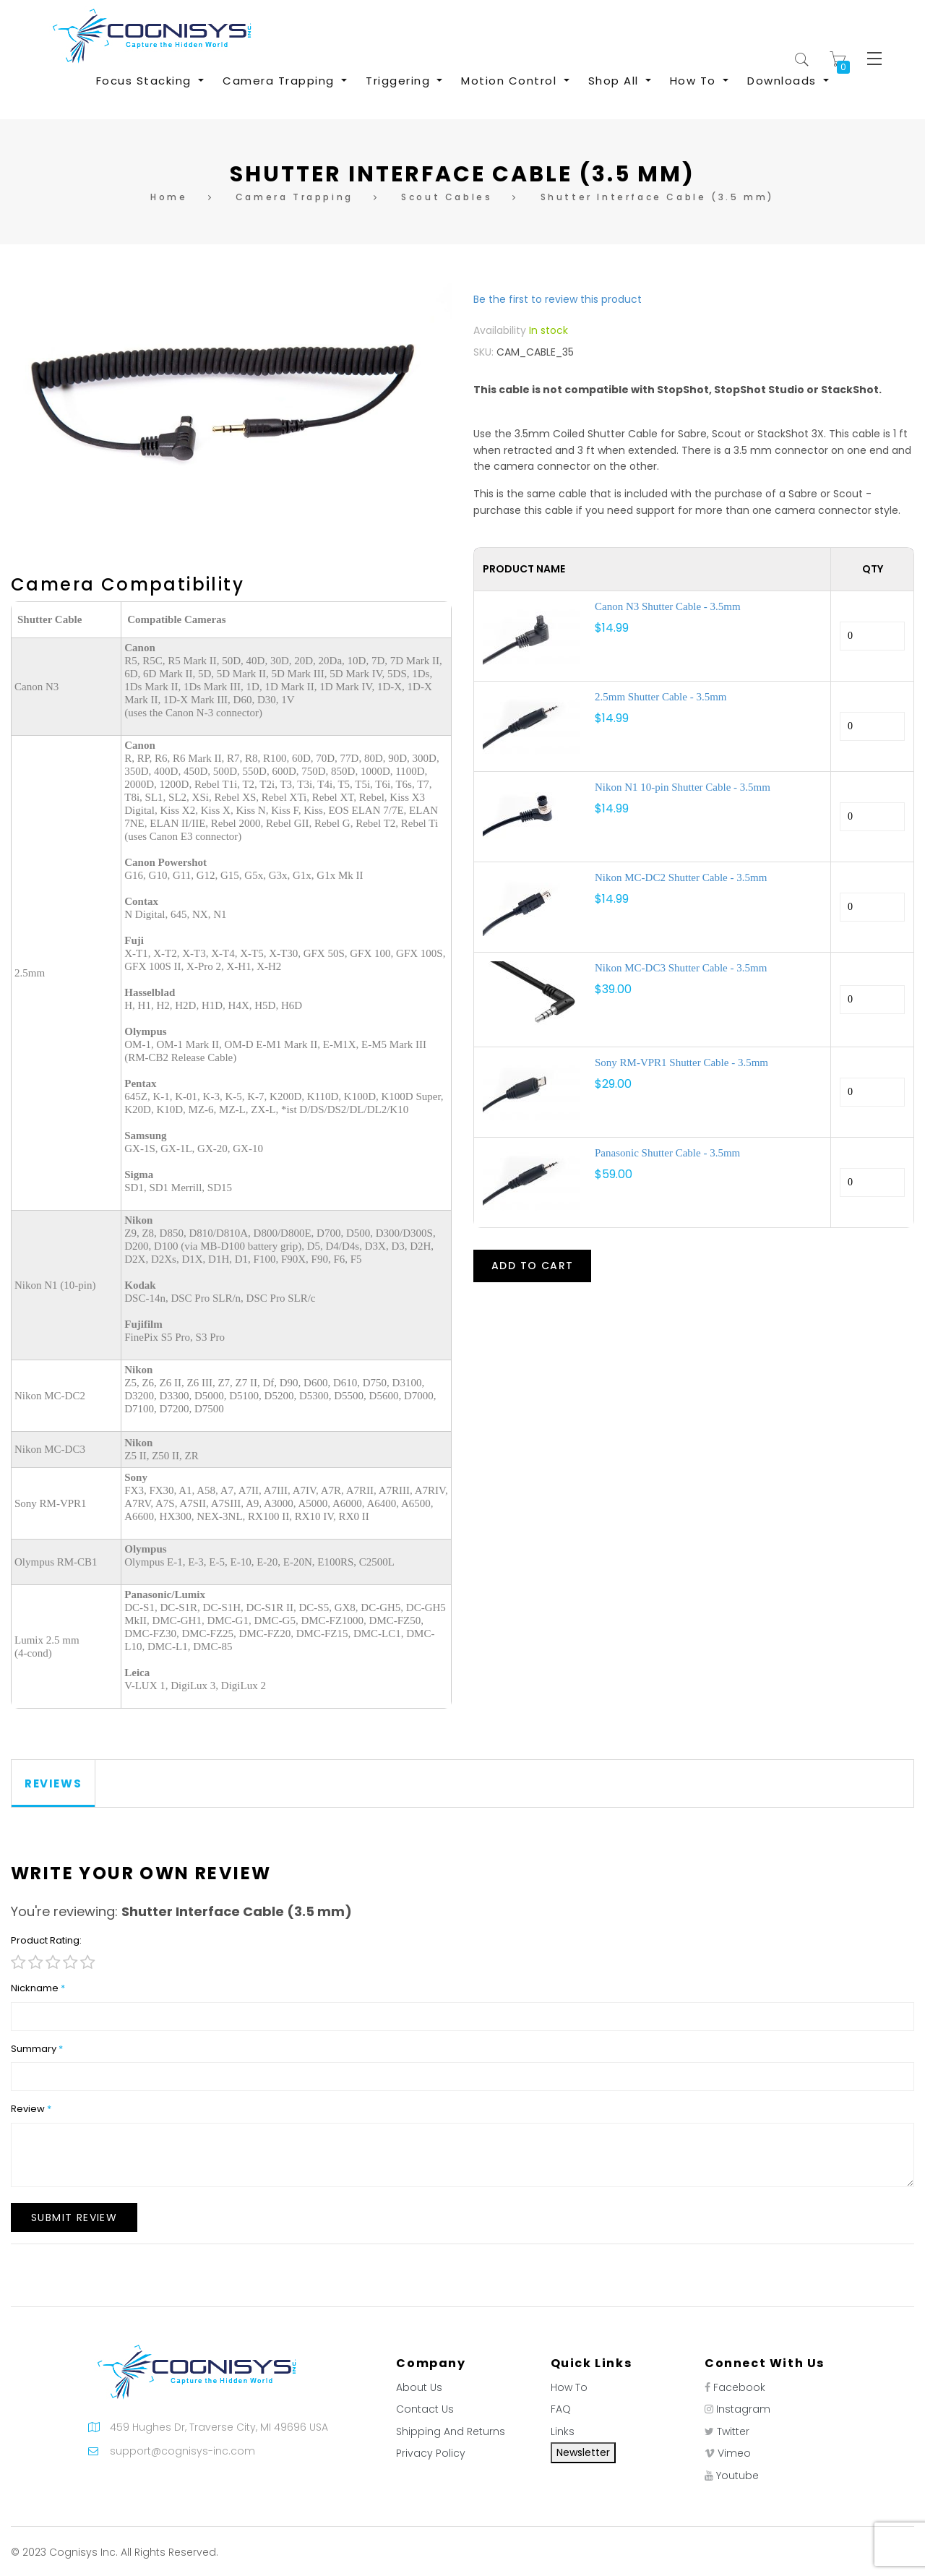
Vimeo (734, 2453)
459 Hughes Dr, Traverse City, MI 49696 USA (219, 2427)
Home (168, 197)
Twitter (733, 2431)
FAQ (561, 2409)
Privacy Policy (430, 2453)
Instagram (743, 2409)
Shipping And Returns (450, 2431)
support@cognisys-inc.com (182, 2451)
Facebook (739, 2387)
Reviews (53, 1783)
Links (563, 2431)
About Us (419, 2387)
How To (569, 2387)
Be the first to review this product (557, 299)
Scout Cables (446, 197)
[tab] (53, 1783)
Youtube (737, 2475)
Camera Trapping (294, 197)
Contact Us (425, 2409)
